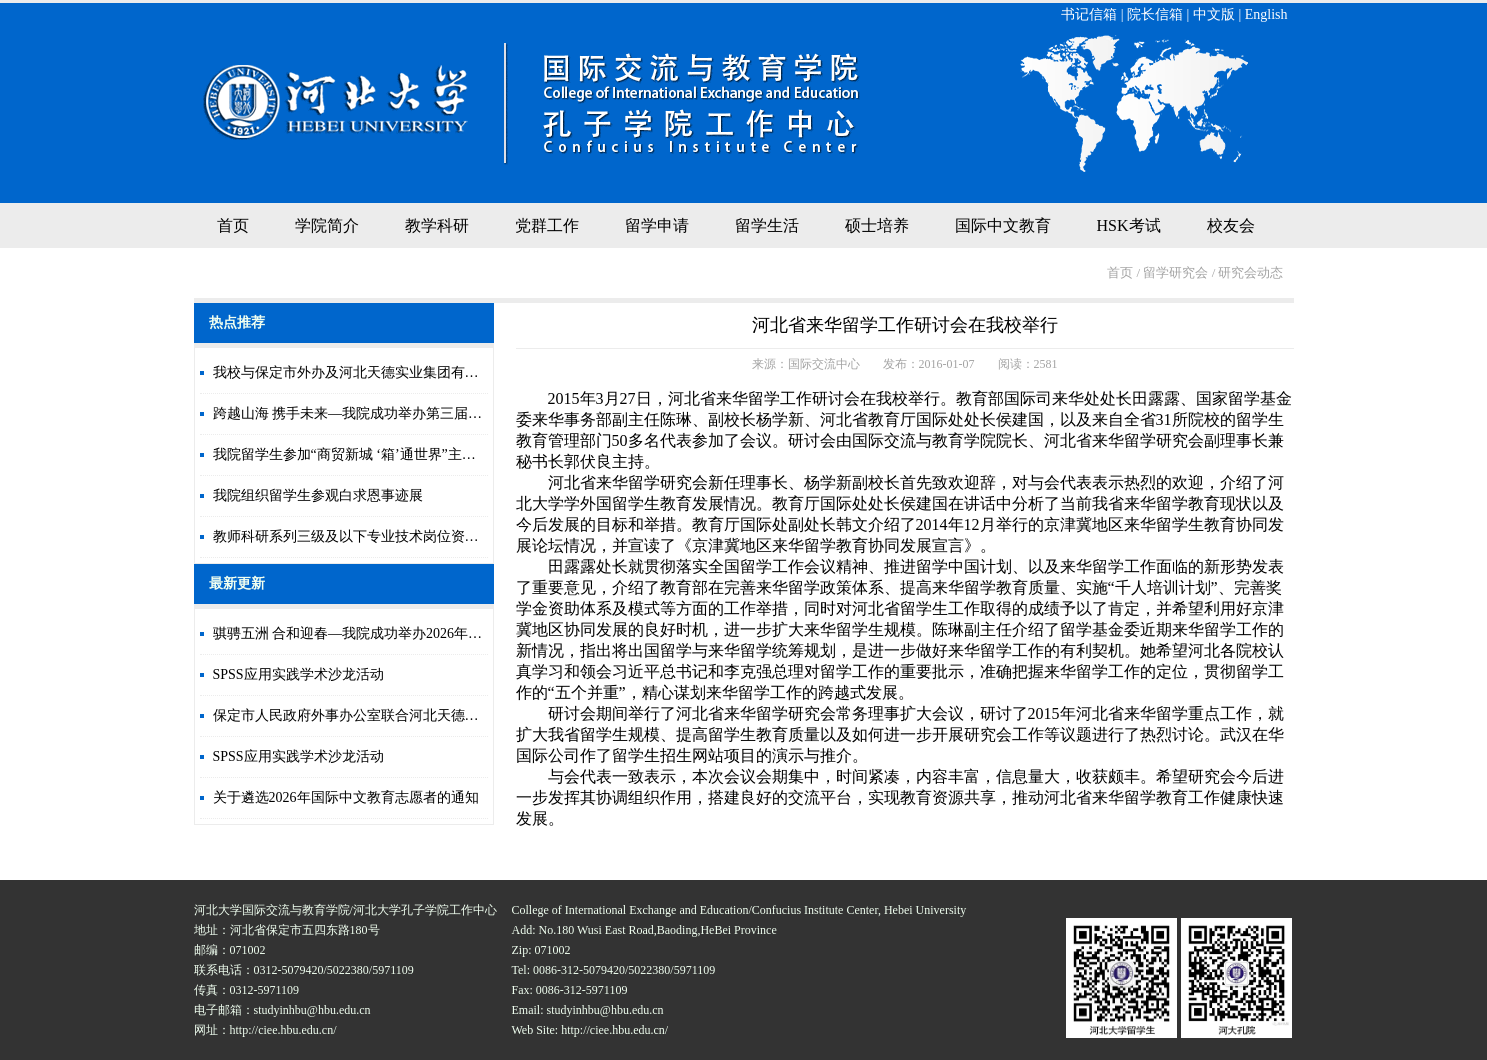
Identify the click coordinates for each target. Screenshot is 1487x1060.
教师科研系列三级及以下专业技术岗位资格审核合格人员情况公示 (416, 536)
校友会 (1231, 225)
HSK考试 (1129, 225)
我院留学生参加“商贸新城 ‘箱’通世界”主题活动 (358, 454)
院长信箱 (1155, 14)
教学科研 (437, 225)
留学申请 (657, 225)
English (1266, 14)
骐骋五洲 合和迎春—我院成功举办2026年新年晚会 (369, 633)
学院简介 (327, 225)
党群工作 (547, 225)
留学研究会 (1175, 272)
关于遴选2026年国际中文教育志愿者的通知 (346, 797)
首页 (233, 225)
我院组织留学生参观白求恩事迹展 (318, 495)
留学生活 (767, 225)
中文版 (1214, 14)
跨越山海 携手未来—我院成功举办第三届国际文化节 (376, 413)
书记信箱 (1089, 14)
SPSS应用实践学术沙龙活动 (298, 674)
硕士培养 (877, 225)
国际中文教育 (1003, 225)
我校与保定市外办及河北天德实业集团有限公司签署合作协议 (402, 372)
